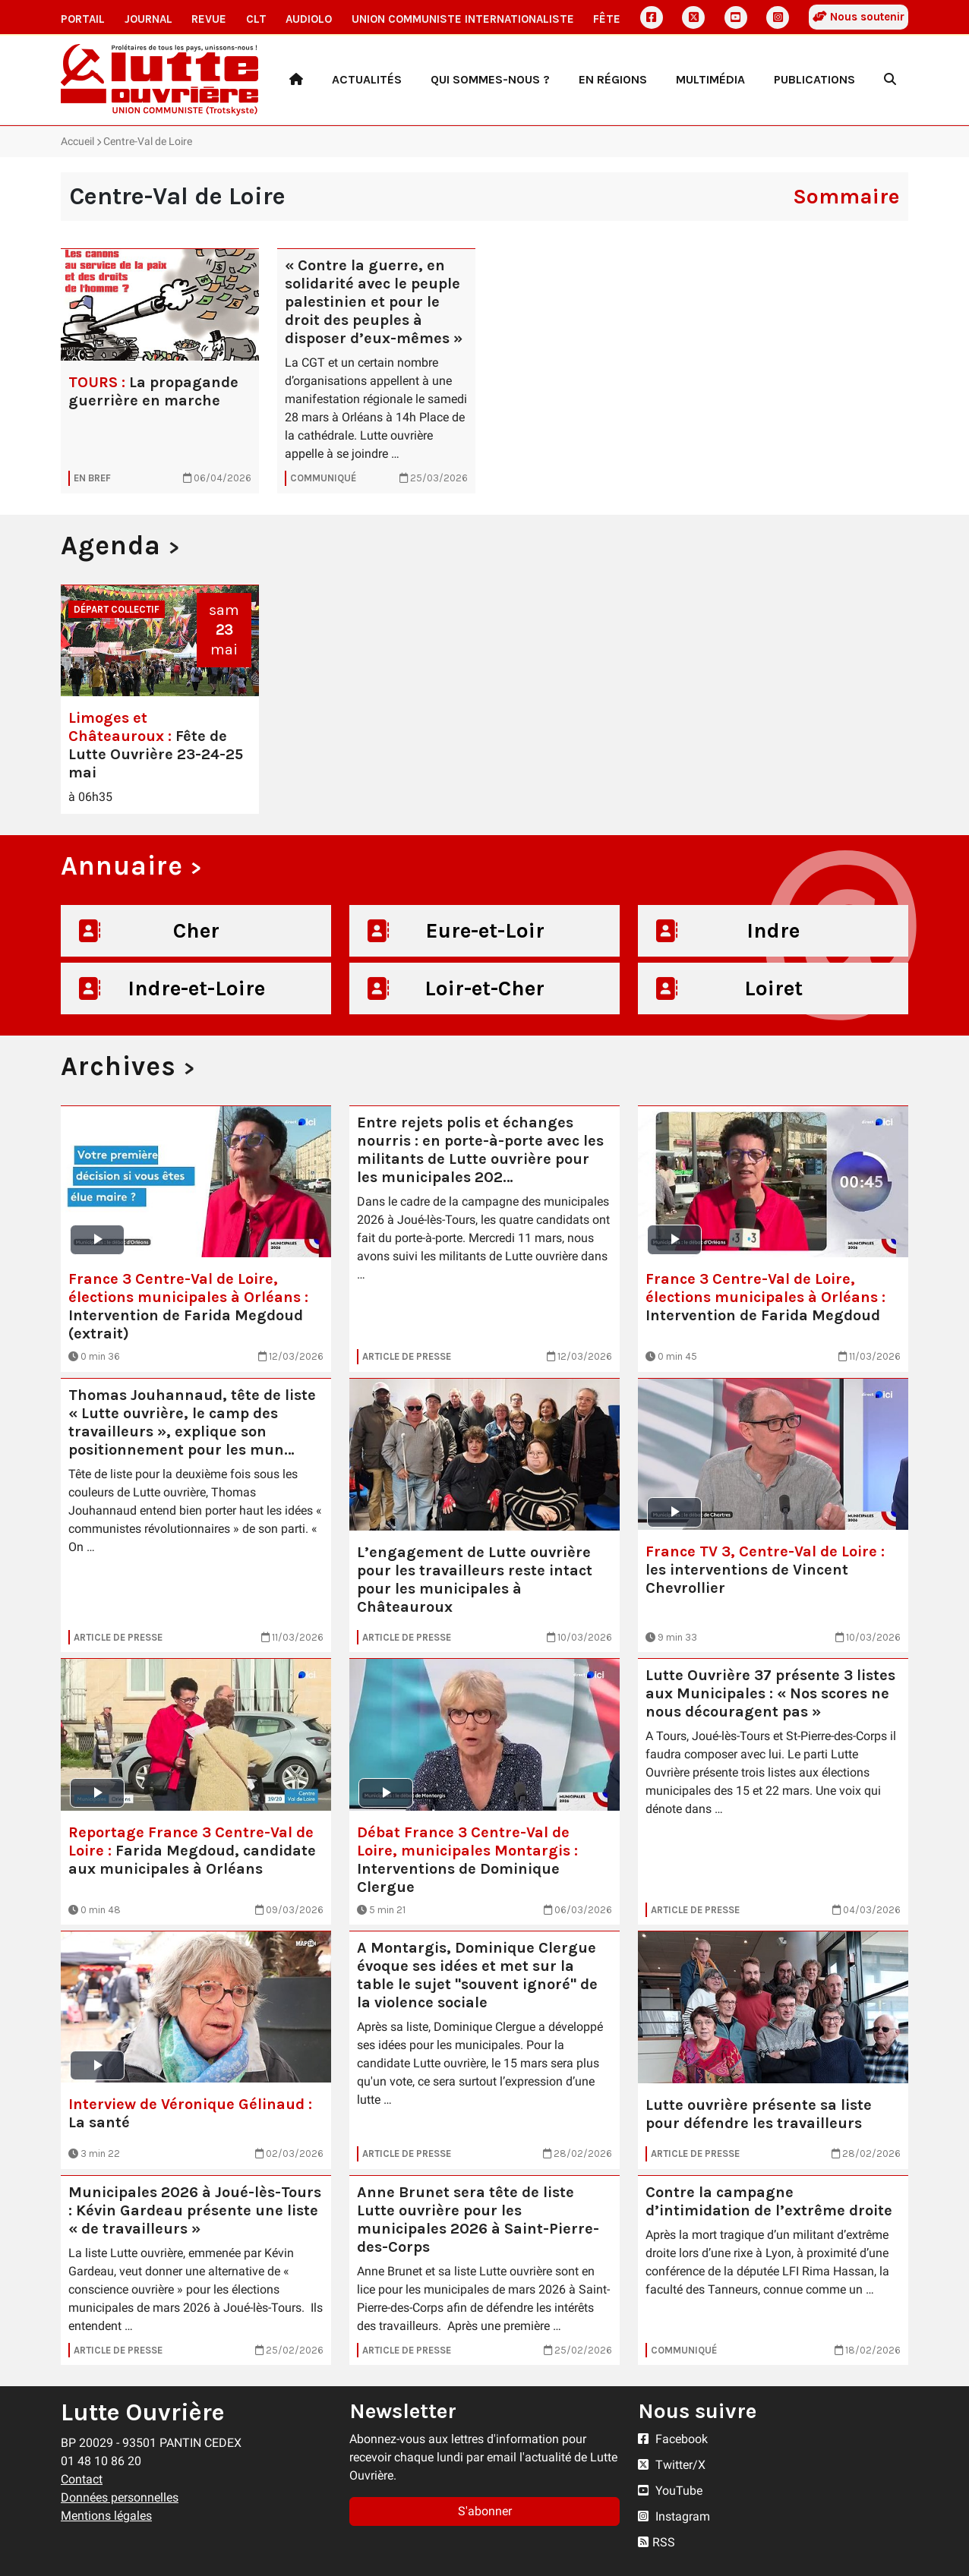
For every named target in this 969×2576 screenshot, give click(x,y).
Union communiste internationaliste (463, 19)
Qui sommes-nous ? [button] (490, 79)
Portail (83, 19)
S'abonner (485, 2511)
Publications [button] (814, 79)
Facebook (673, 2439)
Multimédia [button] (710, 79)
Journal (148, 19)
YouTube (670, 2490)
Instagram (674, 2516)
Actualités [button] (367, 79)
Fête (606, 19)
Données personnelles (119, 2497)
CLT (256, 19)
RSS (656, 2542)
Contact (82, 2479)
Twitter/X (671, 2465)
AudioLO (309, 19)
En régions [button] (613, 79)
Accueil (77, 141)
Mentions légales (106, 2515)
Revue (208, 19)
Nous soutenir (858, 17)
